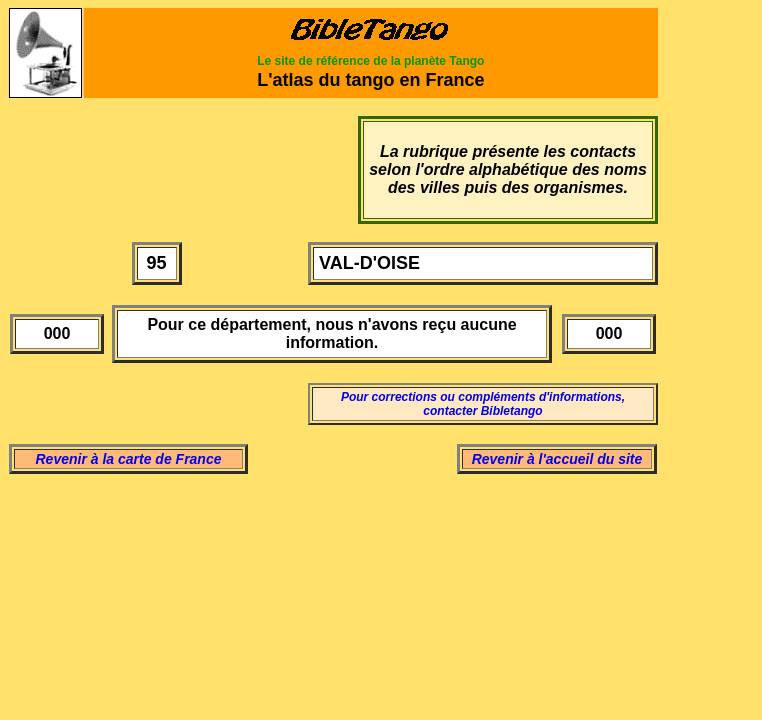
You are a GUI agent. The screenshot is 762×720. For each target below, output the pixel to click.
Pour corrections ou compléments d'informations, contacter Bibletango (483, 404)
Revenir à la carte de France (129, 459)
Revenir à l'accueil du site (557, 459)
